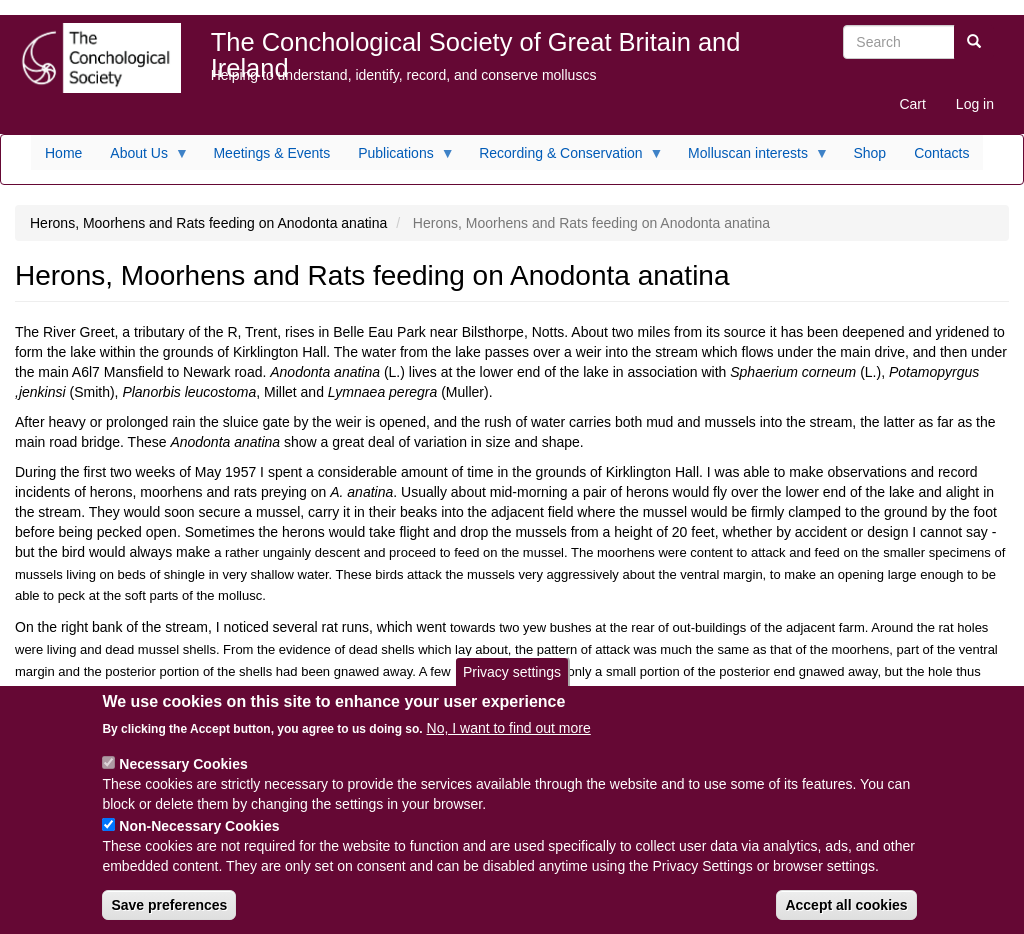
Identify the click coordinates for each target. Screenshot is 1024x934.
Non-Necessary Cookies (199, 839)
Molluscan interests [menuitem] (751, 158)
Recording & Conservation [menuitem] (564, 158)
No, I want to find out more (509, 741)
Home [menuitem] (63, 153)
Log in (975, 104)
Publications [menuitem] (399, 158)
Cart (912, 104)
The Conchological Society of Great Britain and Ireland (476, 46)
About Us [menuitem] (142, 158)
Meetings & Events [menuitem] (271, 153)
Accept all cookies (846, 918)
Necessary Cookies (183, 777)
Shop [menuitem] (869, 153)
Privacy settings (512, 685)
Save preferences (169, 918)
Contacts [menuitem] (941, 153)
